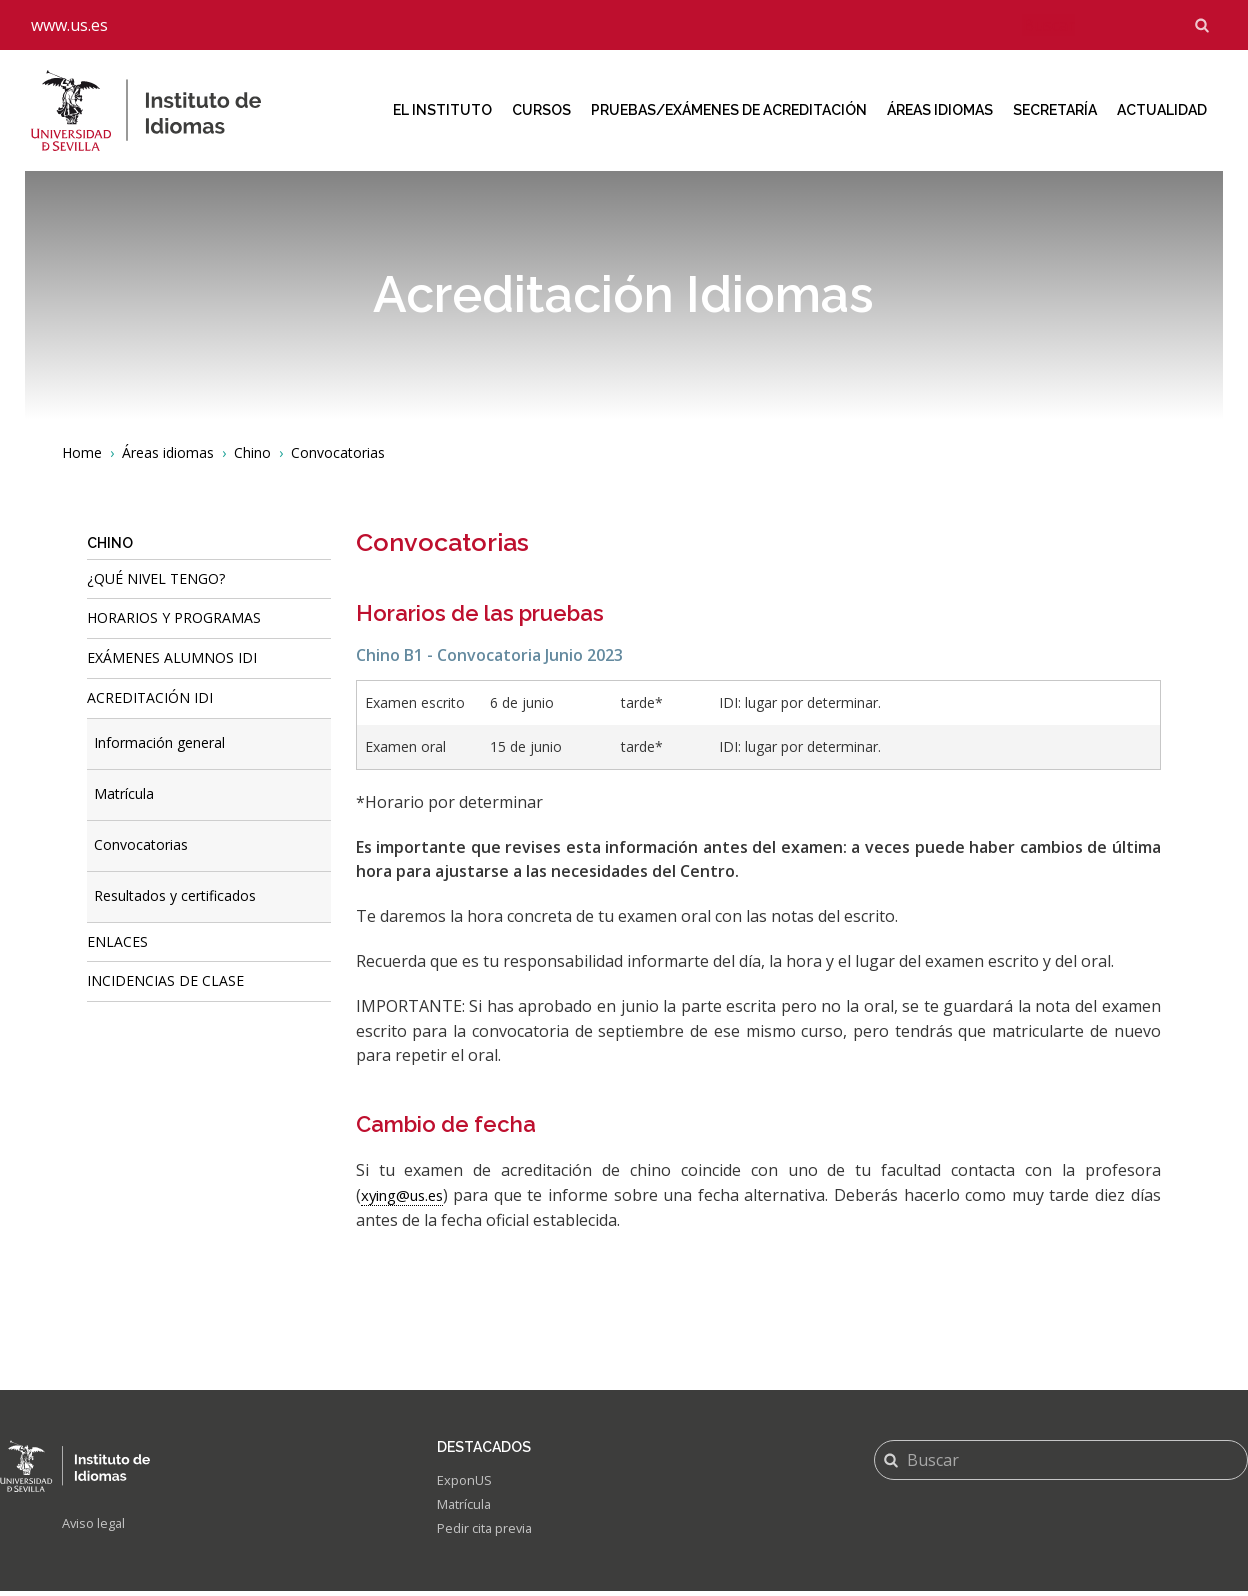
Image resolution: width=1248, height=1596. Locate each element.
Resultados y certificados (175, 895)
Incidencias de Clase (165, 980)
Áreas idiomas (940, 110)
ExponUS (466, 1481)
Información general (159, 742)
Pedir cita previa (488, 1533)
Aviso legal (96, 1524)
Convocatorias (141, 844)
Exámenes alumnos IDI (172, 657)
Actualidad (1162, 110)
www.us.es (69, 25)
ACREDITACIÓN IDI (150, 697)
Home (82, 452)
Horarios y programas (174, 617)
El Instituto (442, 110)
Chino (252, 452)
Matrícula (124, 793)
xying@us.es (407, 1195)
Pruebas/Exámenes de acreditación (729, 110)
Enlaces (117, 941)
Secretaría (1055, 110)
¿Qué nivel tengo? (156, 578)
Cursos (541, 110)
